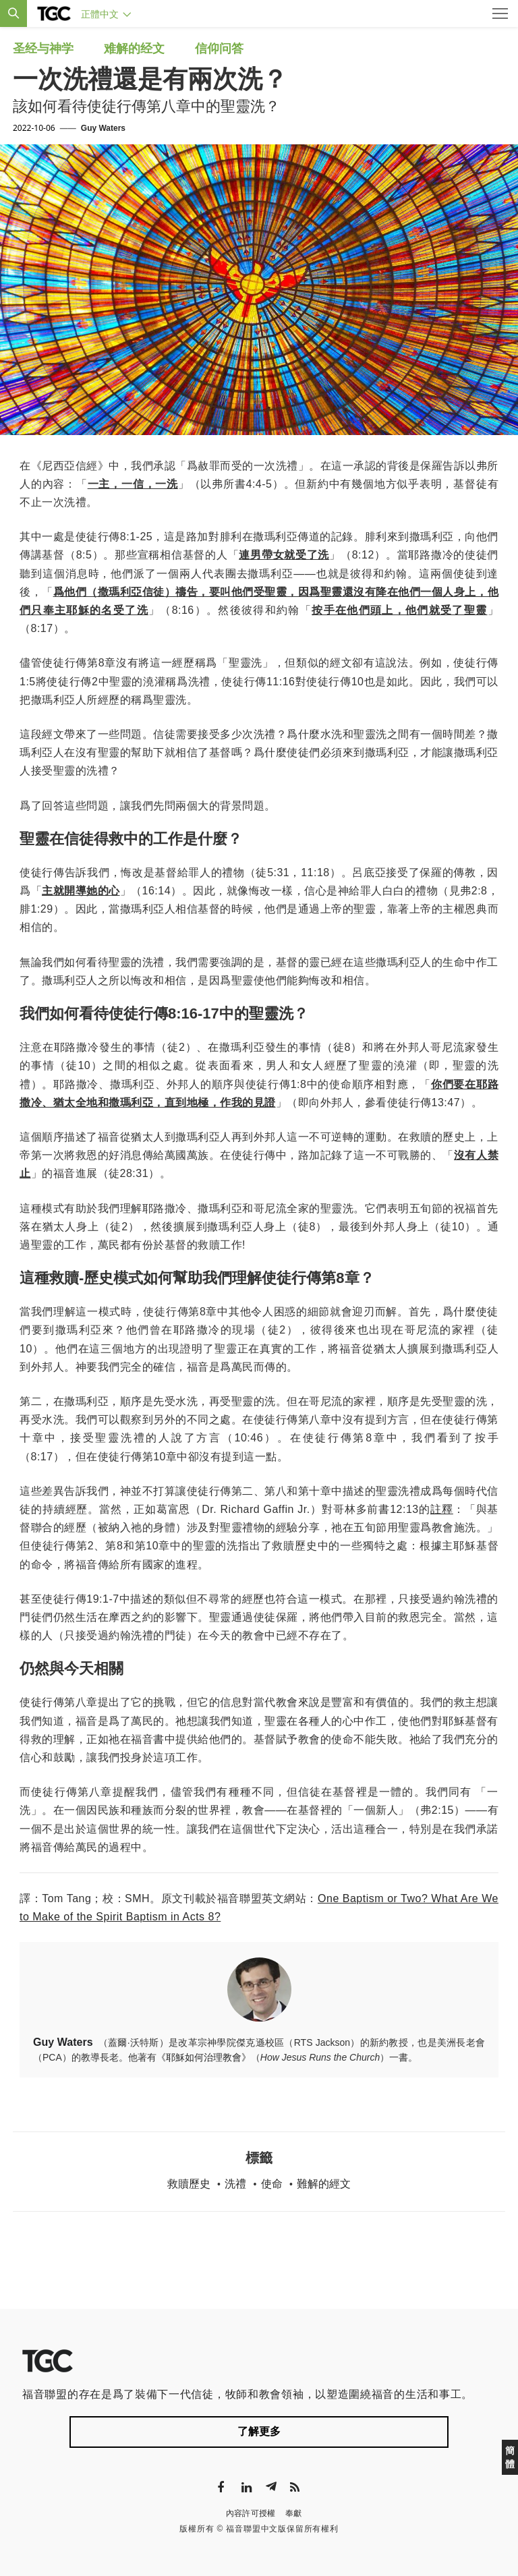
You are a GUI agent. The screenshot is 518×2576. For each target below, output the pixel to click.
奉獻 (293, 2513)
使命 (272, 2183)
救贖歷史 (188, 2183)
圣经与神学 (43, 48)
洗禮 (235, 2183)
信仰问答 (219, 48)
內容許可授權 (251, 2513)
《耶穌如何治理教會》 (203, 2057)
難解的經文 (324, 2183)
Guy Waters (103, 128)
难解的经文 (134, 48)
